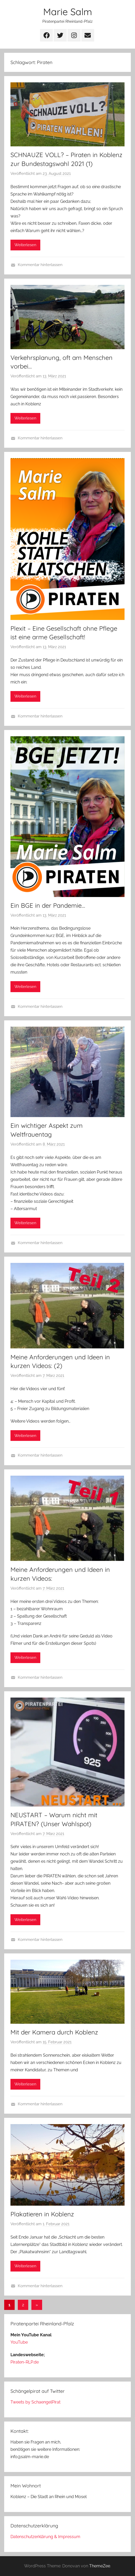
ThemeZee (99, 2565)
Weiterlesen (25, 245)
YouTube (19, 2342)
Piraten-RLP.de (24, 2362)
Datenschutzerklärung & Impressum (45, 2536)
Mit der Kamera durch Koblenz (54, 2032)
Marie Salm (67, 12)
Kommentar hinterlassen (40, 264)
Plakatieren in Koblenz (42, 2214)
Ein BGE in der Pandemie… (47, 905)
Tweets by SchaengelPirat (35, 2402)
